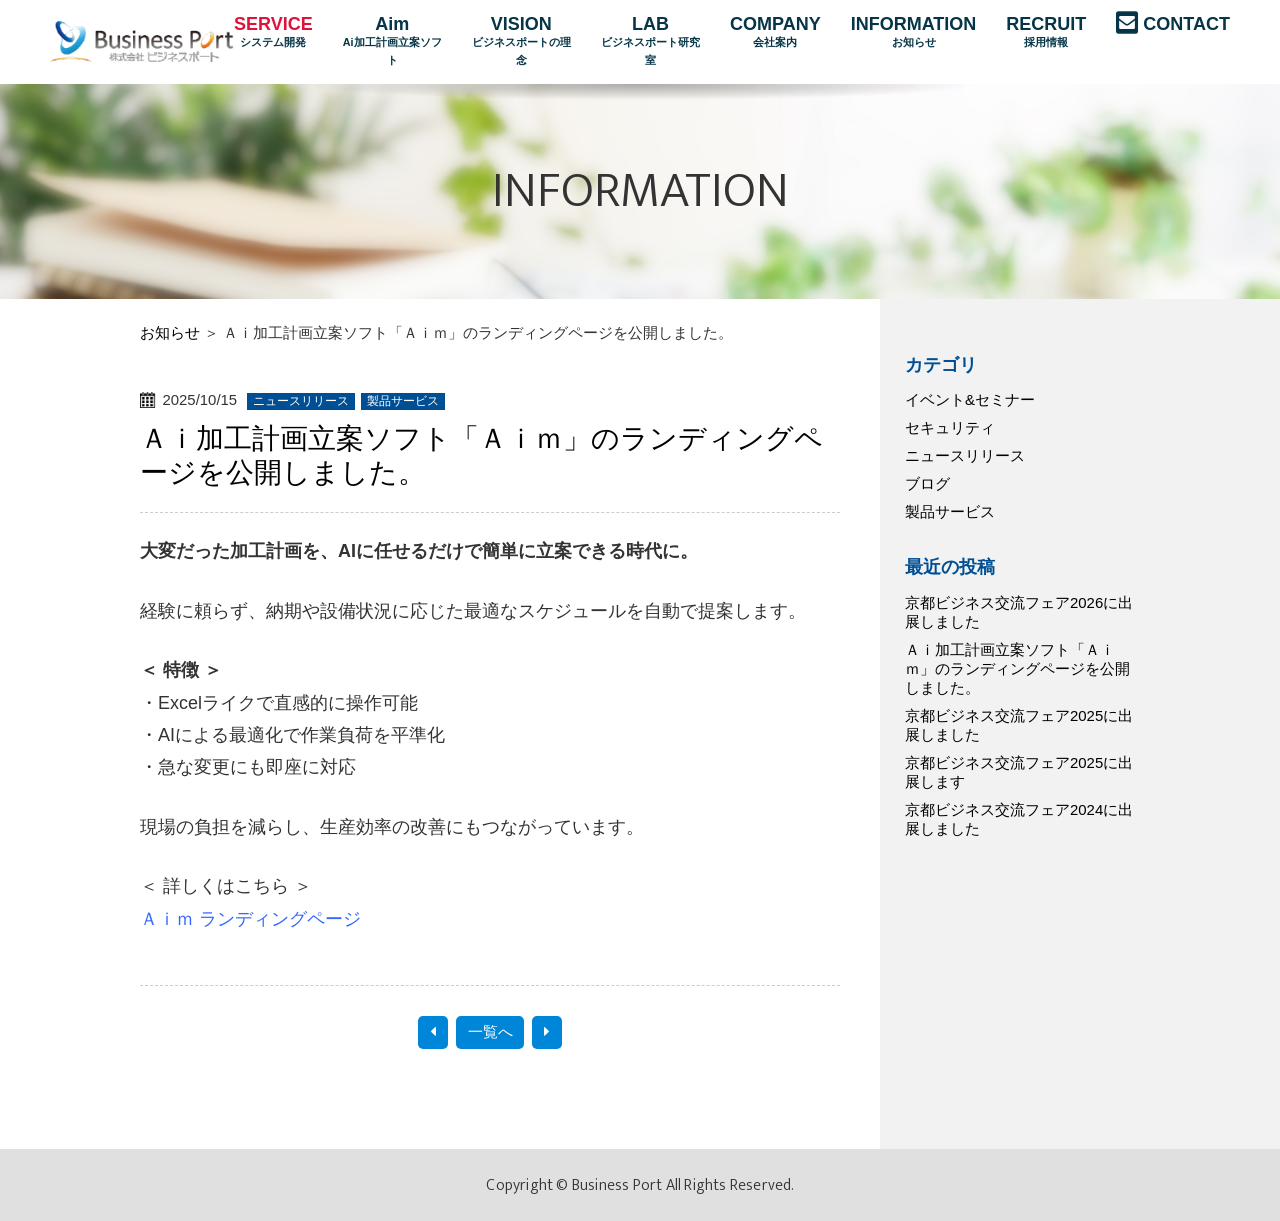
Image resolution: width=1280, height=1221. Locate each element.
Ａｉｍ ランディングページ (250, 919)
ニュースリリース (965, 455)
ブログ (927, 483)
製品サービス (950, 511)
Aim (392, 42)
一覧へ (490, 1031)
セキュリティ (950, 427)
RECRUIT (1046, 33)
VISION (521, 42)
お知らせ (170, 332)
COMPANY (775, 33)
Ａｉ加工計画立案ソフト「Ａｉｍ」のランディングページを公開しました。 (1017, 668)
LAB (650, 42)
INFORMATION (914, 33)
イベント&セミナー (970, 399)
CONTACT (1186, 24)
